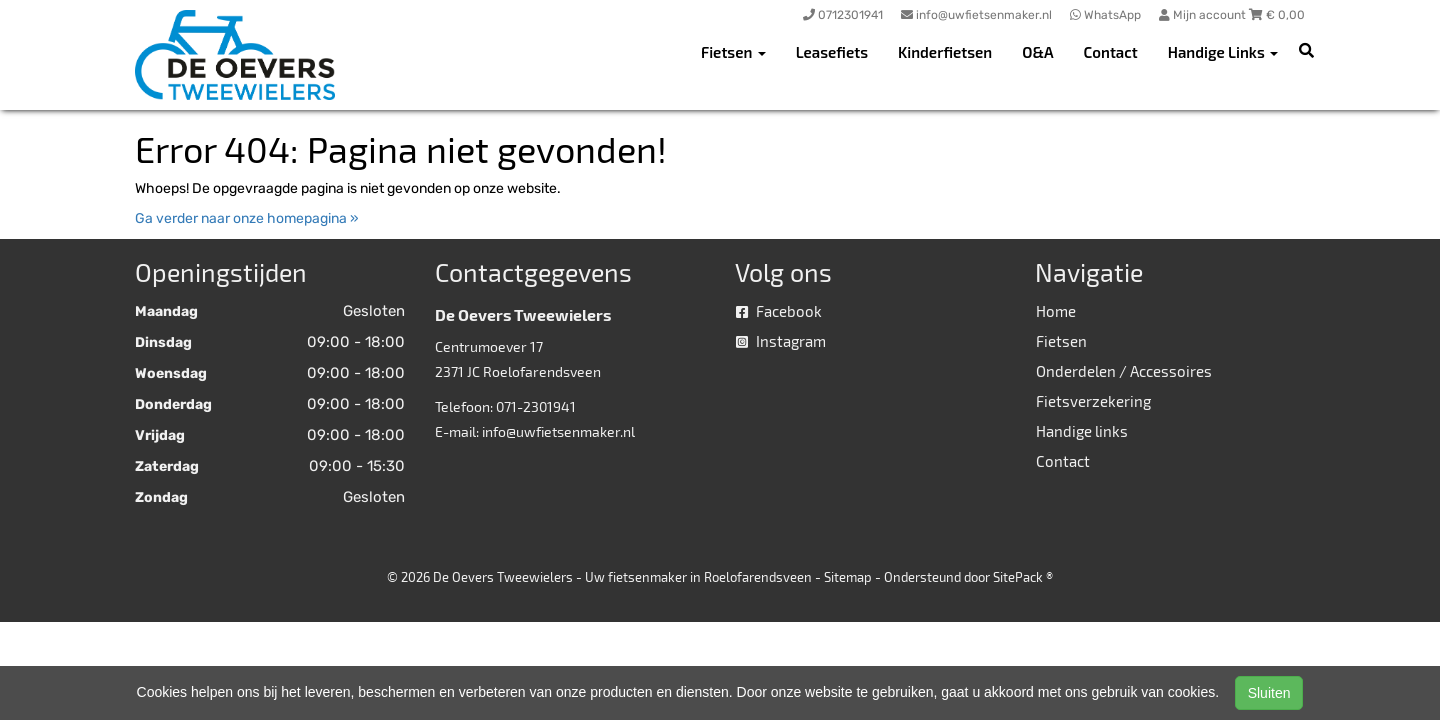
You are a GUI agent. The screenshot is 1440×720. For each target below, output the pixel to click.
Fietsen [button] (733, 52)
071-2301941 (536, 406)
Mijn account (1204, 15)
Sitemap (848, 577)
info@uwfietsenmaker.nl (558, 431)
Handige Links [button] (1223, 52)
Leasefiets (832, 52)
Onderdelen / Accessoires (1124, 371)
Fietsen (1061, 341)
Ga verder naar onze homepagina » (247, 218)
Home (1056, 311)
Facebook (779, 311)
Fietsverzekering (1093, 401)
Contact (1111, 52)
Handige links (1082, 431)
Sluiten (1269, 693)
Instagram (781, 341)
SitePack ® (1023, 577)
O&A (1037, 52)
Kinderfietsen (945, 52)
